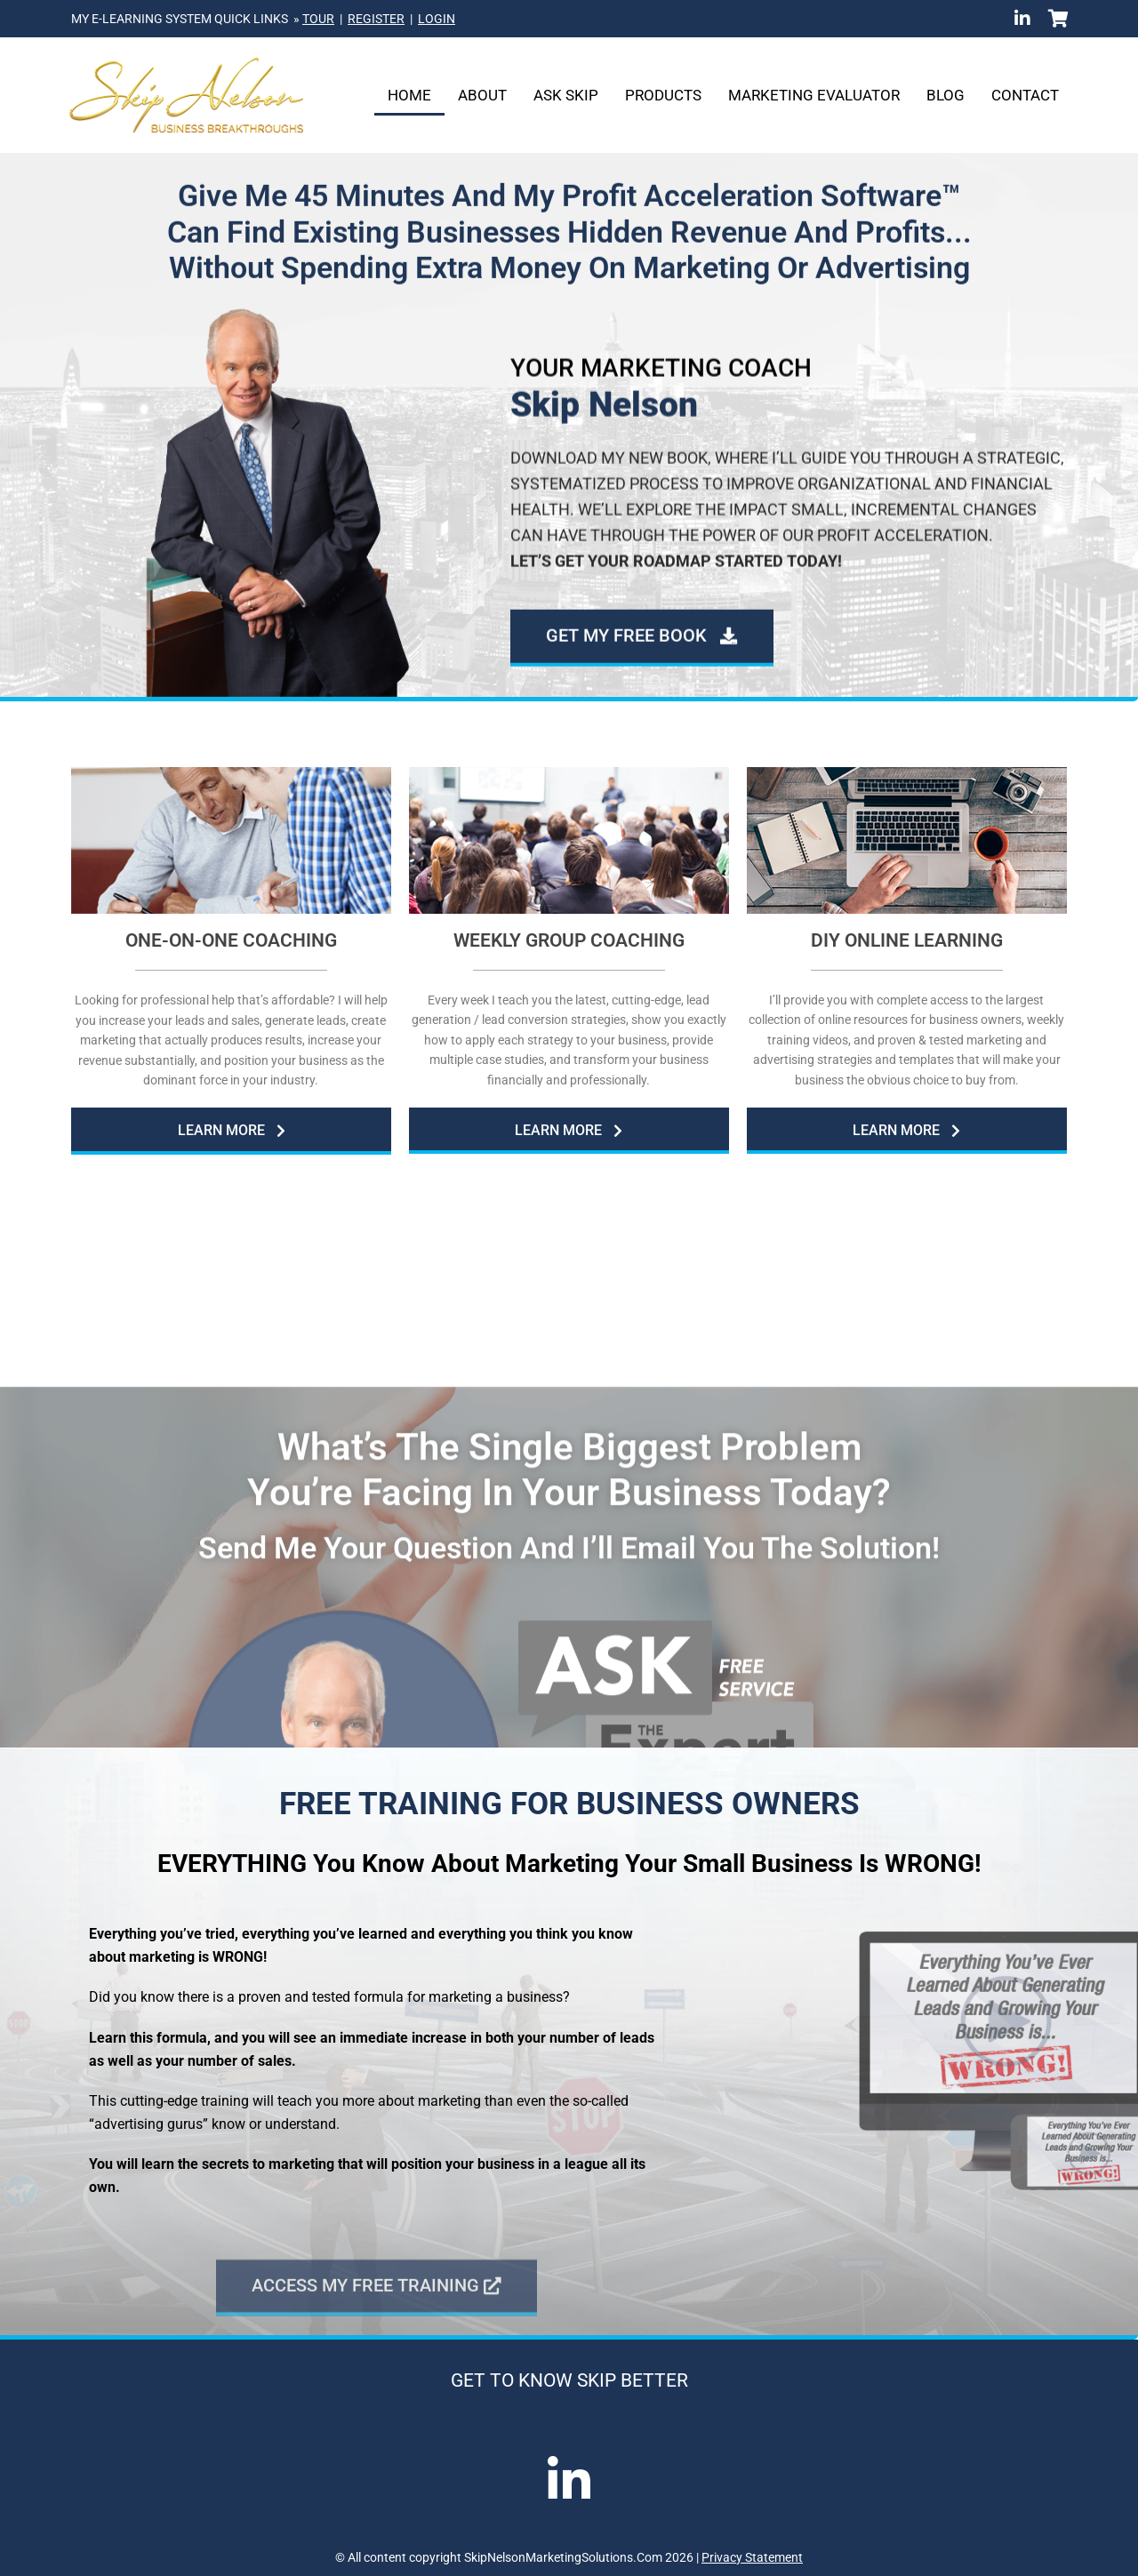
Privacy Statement (752, 2557)
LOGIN (436, 19)
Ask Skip (565, 95)
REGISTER (376, 19)
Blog (945, 95)
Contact (1025, 95)
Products (663, 95)
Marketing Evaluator (814, 95)
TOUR (318, 19)
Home (409, 95)
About (482, 95)
